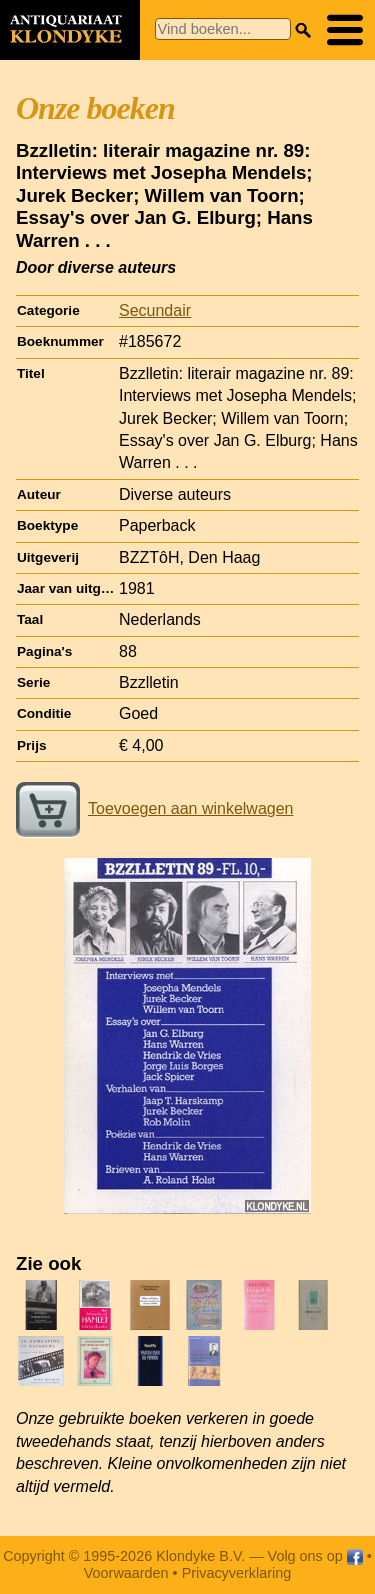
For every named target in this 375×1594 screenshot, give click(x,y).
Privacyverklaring (237, 1573)
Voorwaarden (126, 1573)
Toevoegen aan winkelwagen (154, 808)
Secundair (155, 310)
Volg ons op (315, 1556)
